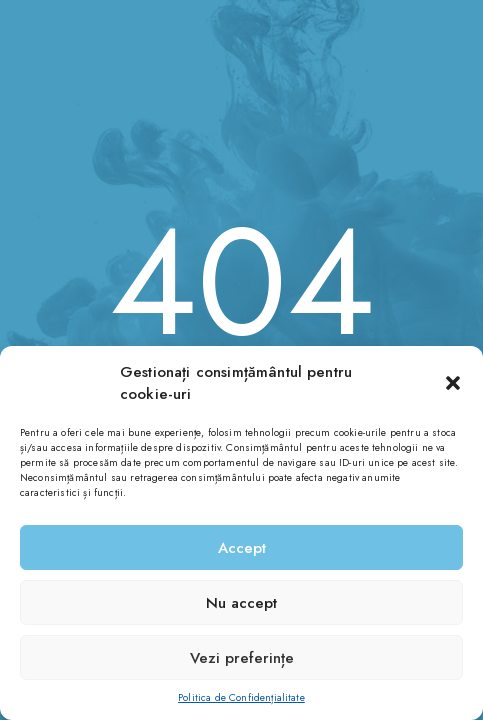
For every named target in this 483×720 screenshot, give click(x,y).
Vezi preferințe (242, 658)
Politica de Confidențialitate (241, 697)
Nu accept (241, 603)
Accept (242, 548)
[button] (453, 383)
